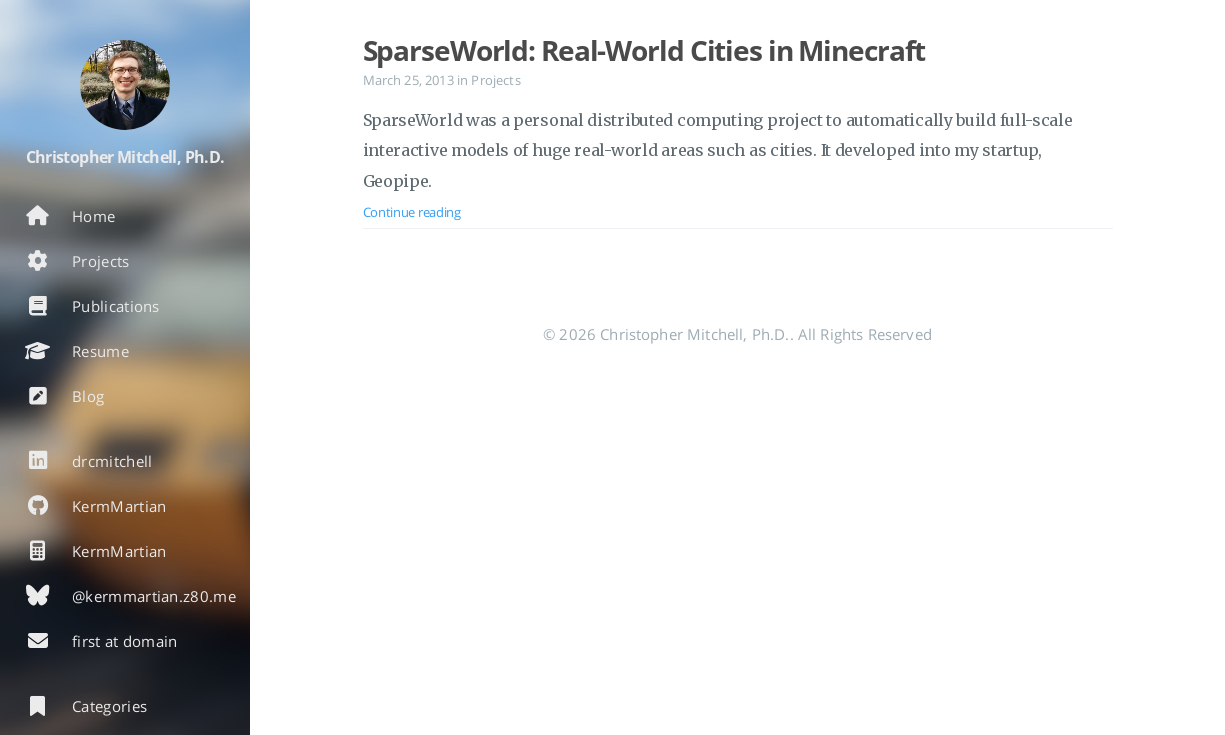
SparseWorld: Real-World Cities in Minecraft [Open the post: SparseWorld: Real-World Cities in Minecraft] (644, 50)
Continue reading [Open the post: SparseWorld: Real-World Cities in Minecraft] (412, 212)
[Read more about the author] (125, 85)
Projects (495, 80)
